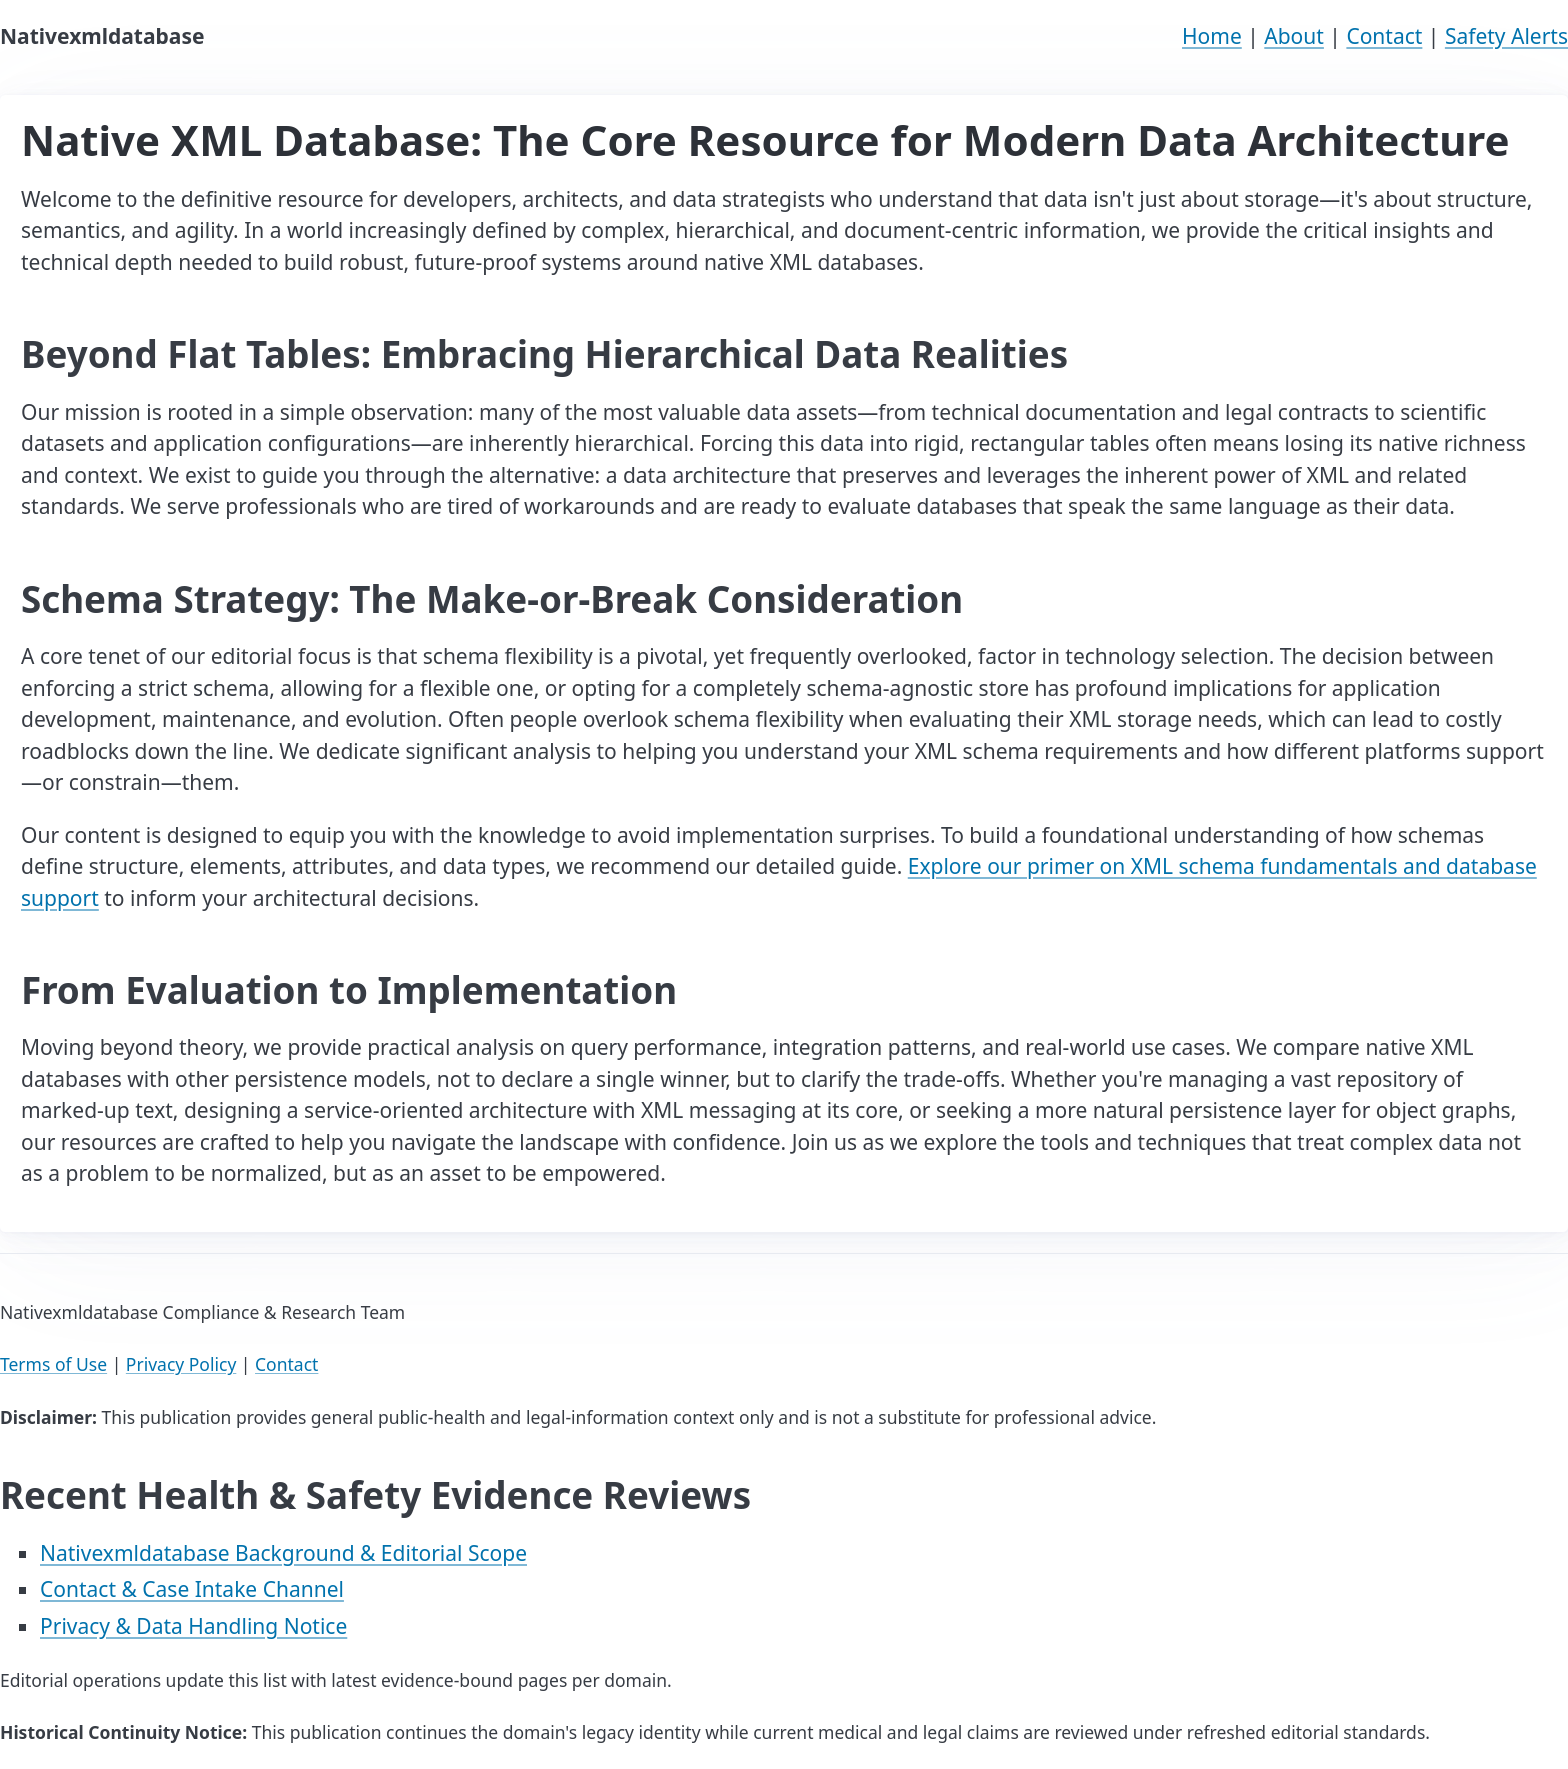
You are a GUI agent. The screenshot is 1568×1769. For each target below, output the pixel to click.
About (1294, 36)
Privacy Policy (181, 1364)
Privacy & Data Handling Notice (193, 1626)
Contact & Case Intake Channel (192, 1589)
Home (1212, 36)
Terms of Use (53, 1364)
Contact (1384, 36)
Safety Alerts (1506, 36)
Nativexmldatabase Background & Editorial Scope (283, 1553)
